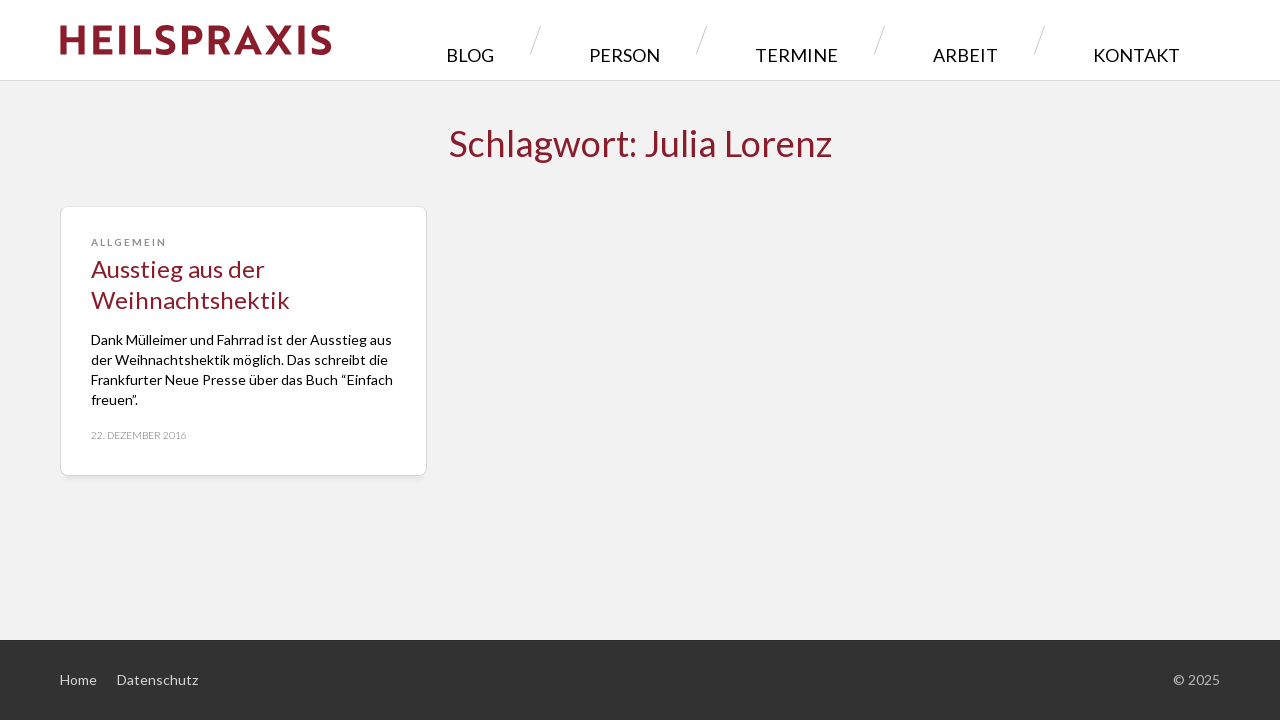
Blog (674, 39)
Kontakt (1151, 39)
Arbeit (1027, 39)
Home (78, 679)
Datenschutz (157, 679)
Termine (907, 39)
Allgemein (129, 242)
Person (784, 39)
